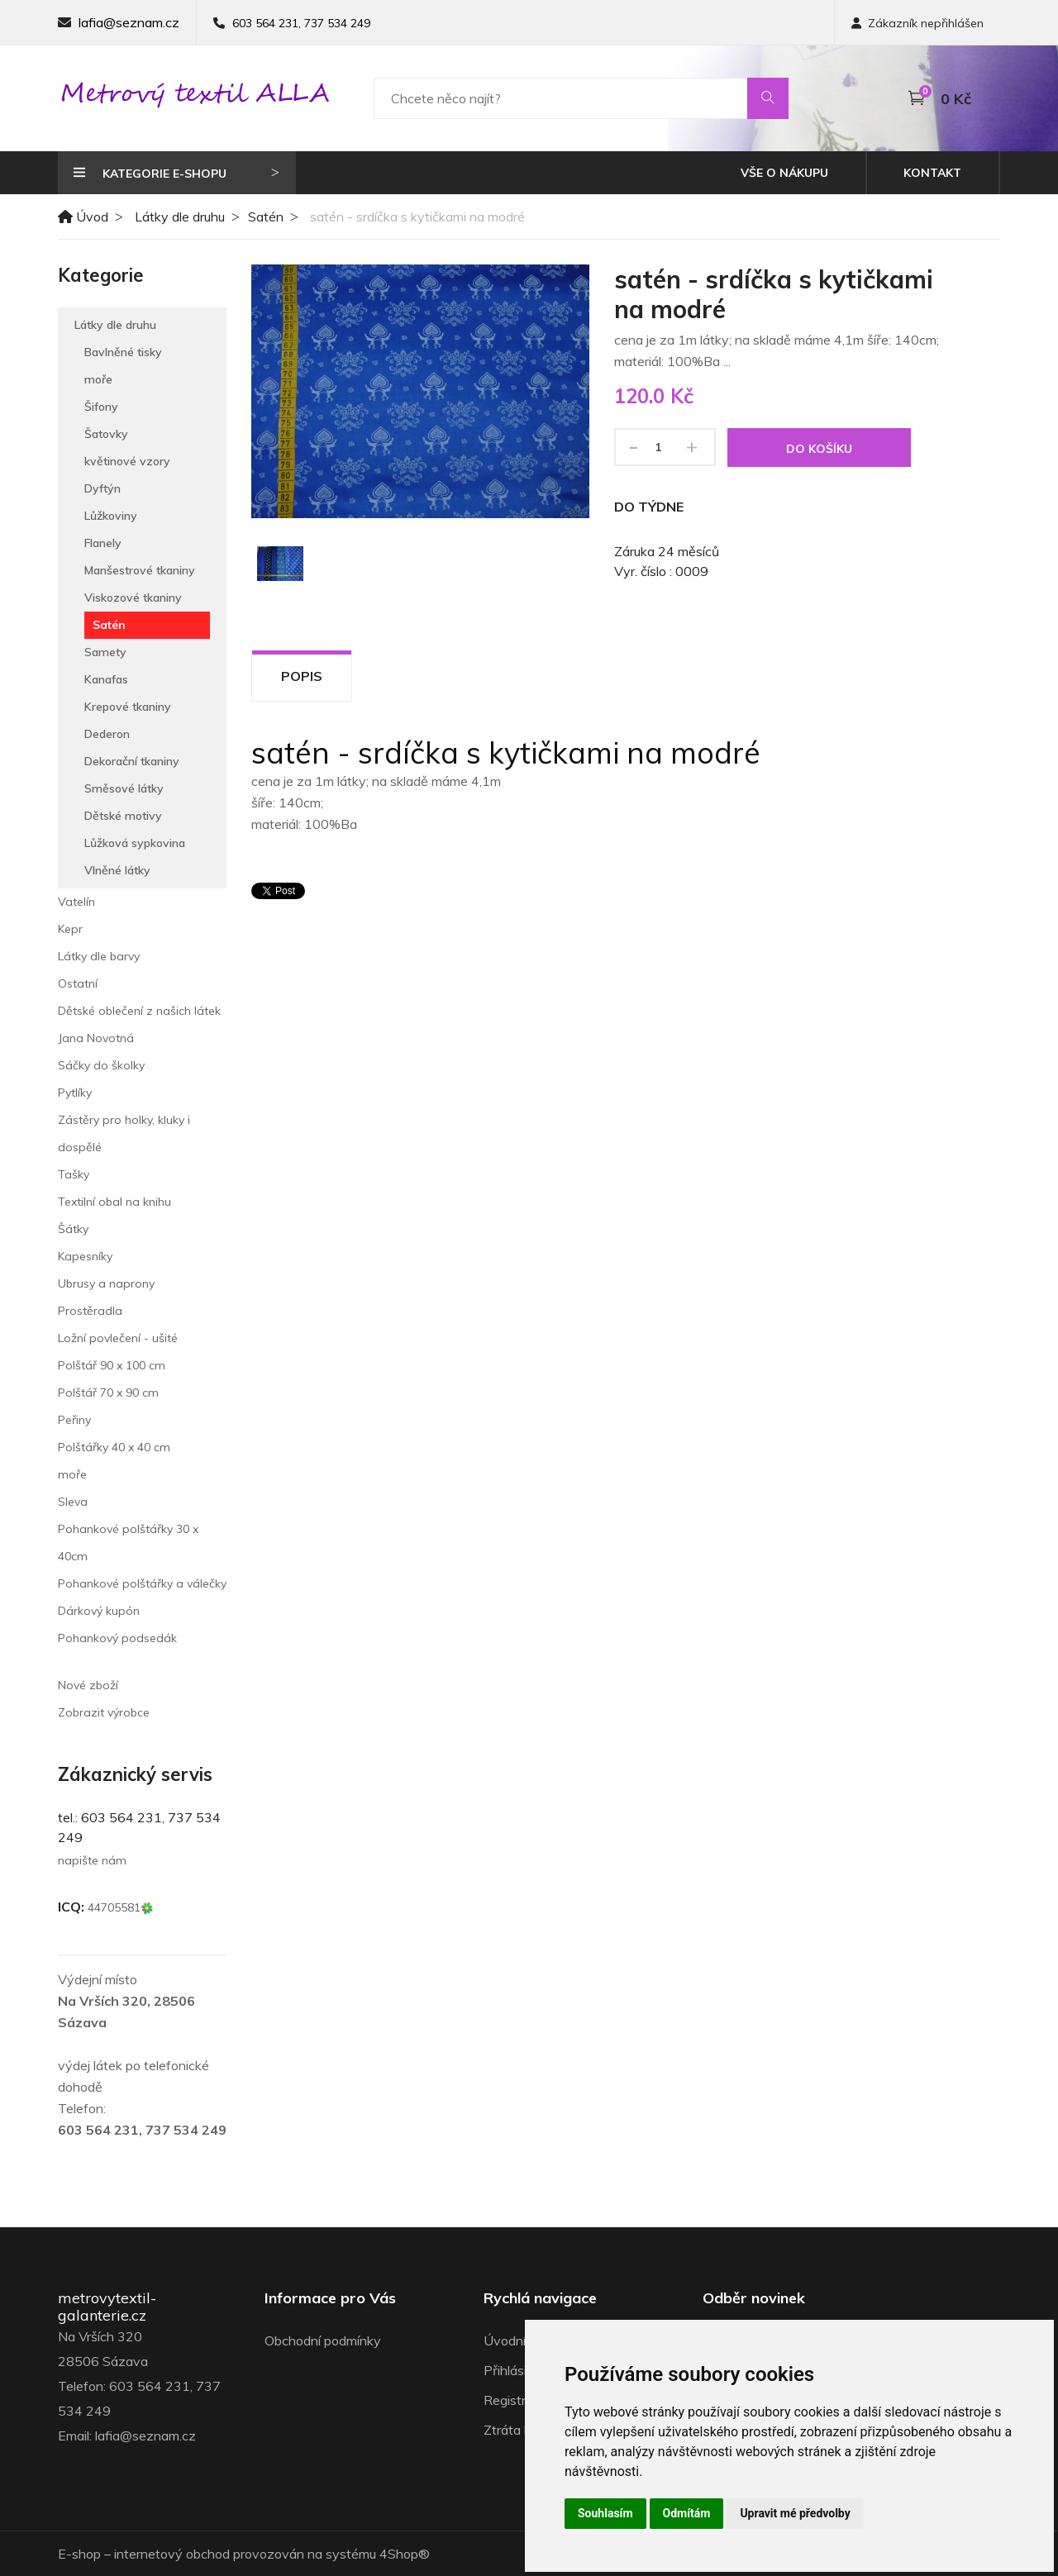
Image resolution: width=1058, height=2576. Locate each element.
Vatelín (76, 901)
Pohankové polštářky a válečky (142, 1583)
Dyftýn (102, 488)
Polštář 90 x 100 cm (111, 1365)
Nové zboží (88, 1685)
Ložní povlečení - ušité (118, 1338)
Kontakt (932, 172)
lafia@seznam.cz (129, 22)
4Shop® (404, 2553)
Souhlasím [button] (605, 2513)
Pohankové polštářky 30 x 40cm (128, 1542)
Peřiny (74, 1419)
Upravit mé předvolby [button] (795, 2513)
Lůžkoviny (110, 515)
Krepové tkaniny (127, 706)
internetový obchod (172, 2553)
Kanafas (106, 679)
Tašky (73, 1174)
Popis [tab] (301, 676)
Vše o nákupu (784, 172)
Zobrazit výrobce (104, 1712)
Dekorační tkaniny (131, 761)
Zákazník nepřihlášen (917, 23)
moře (98, 379)
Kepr (70, 928)
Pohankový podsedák (117, 1638)
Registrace (515, 2400)
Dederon (107, 733)
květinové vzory (127, 461)
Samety (105, 652)
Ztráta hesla (519, 2429)
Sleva (73, 1501)
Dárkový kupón (99, 1610)
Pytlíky (75, 1092)
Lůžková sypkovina (134, 843)
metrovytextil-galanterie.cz (107, 2307)
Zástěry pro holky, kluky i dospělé (124, 1133)
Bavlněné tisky (123, 352)
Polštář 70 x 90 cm (108, 1392)
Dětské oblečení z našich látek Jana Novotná (139, 1024)
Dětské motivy (123, 815)
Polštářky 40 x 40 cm (114, 1447)
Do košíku (819, 448)
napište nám (92, 1860)
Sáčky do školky (101, 1065)
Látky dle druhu (180, 216)
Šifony (101, 406)
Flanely (103, 543)
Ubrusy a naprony (106, 1283)
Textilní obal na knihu (114, 1201)
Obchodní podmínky (322, 2340)
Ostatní (78, 983)
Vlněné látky (117, 870)
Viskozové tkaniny (133, 597)
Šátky (73, 1228)
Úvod (83, 216)
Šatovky (106, 433)
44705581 (121, 1907)
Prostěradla (90, 1310)
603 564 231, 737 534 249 (301, 23)
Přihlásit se (516, 2370)
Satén (266, 216)
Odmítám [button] (687, 2513)
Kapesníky (85, 1256)
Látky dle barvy (99, 956)
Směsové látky (124, 788)
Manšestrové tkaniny (139, 570)
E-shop (79, 2553)
